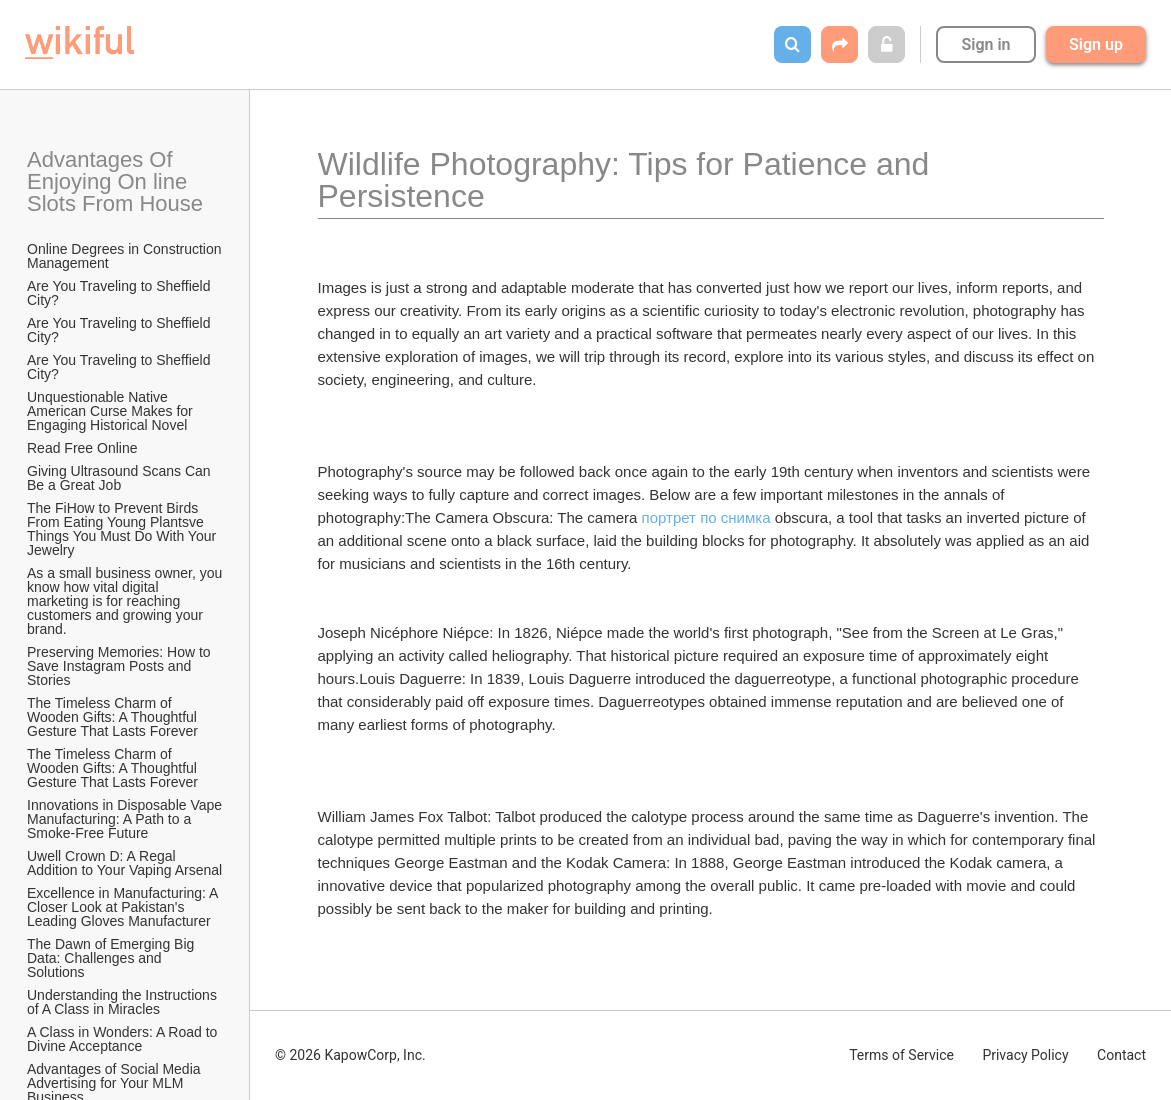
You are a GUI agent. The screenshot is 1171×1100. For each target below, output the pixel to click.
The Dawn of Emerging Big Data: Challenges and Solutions (112, 958)
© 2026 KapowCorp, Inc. (350, 1055)
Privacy (1025, 1055)
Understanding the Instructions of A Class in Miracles (124, 1002)
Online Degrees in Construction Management (126, 256)
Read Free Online (84, 448)
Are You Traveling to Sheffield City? (120, 293)
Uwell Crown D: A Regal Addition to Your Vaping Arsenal (124, 863)
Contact (1121, 1055)
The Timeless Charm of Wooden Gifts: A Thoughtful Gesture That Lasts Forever (114, 717)
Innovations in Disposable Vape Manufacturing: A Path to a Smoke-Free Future (126, 819)
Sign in (985, 44)
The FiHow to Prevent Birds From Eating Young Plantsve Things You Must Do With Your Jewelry (123, 529)
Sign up (1096, 44)
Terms (901, 1055)
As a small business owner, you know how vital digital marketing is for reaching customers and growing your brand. (126, 601)
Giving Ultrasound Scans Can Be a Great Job (121, 478)
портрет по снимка (706, 517)
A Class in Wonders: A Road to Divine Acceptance (124, 1039)
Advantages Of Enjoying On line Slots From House (115, 181)
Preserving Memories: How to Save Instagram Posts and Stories (121, 666)
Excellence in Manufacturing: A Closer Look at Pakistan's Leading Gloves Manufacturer (124, 907)
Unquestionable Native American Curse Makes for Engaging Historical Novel (112, 411)
